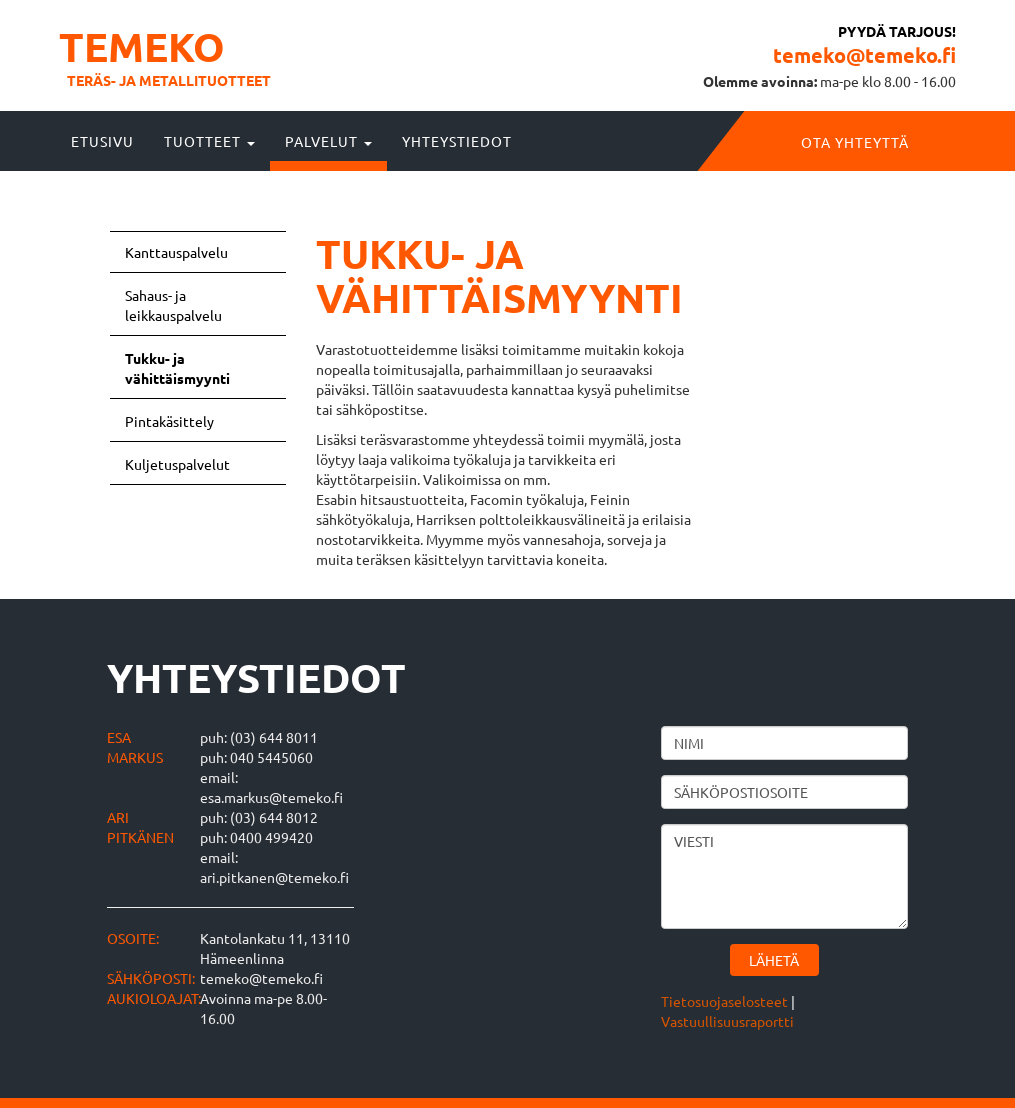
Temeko (142, 46)
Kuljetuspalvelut (177, 464)
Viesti (784, 876)
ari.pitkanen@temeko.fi (274, 877)
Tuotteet (209, 141)
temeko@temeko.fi (864, 55)
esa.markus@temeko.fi (271, 797)
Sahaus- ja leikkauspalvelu (173, 305)
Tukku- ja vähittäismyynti (177, 368)
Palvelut (328, 141)
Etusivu (102, 141)
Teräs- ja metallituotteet (169, 80)
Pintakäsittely (169, 421)
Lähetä (774, 960)
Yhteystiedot (457, 141)
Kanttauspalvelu (176, 252)
